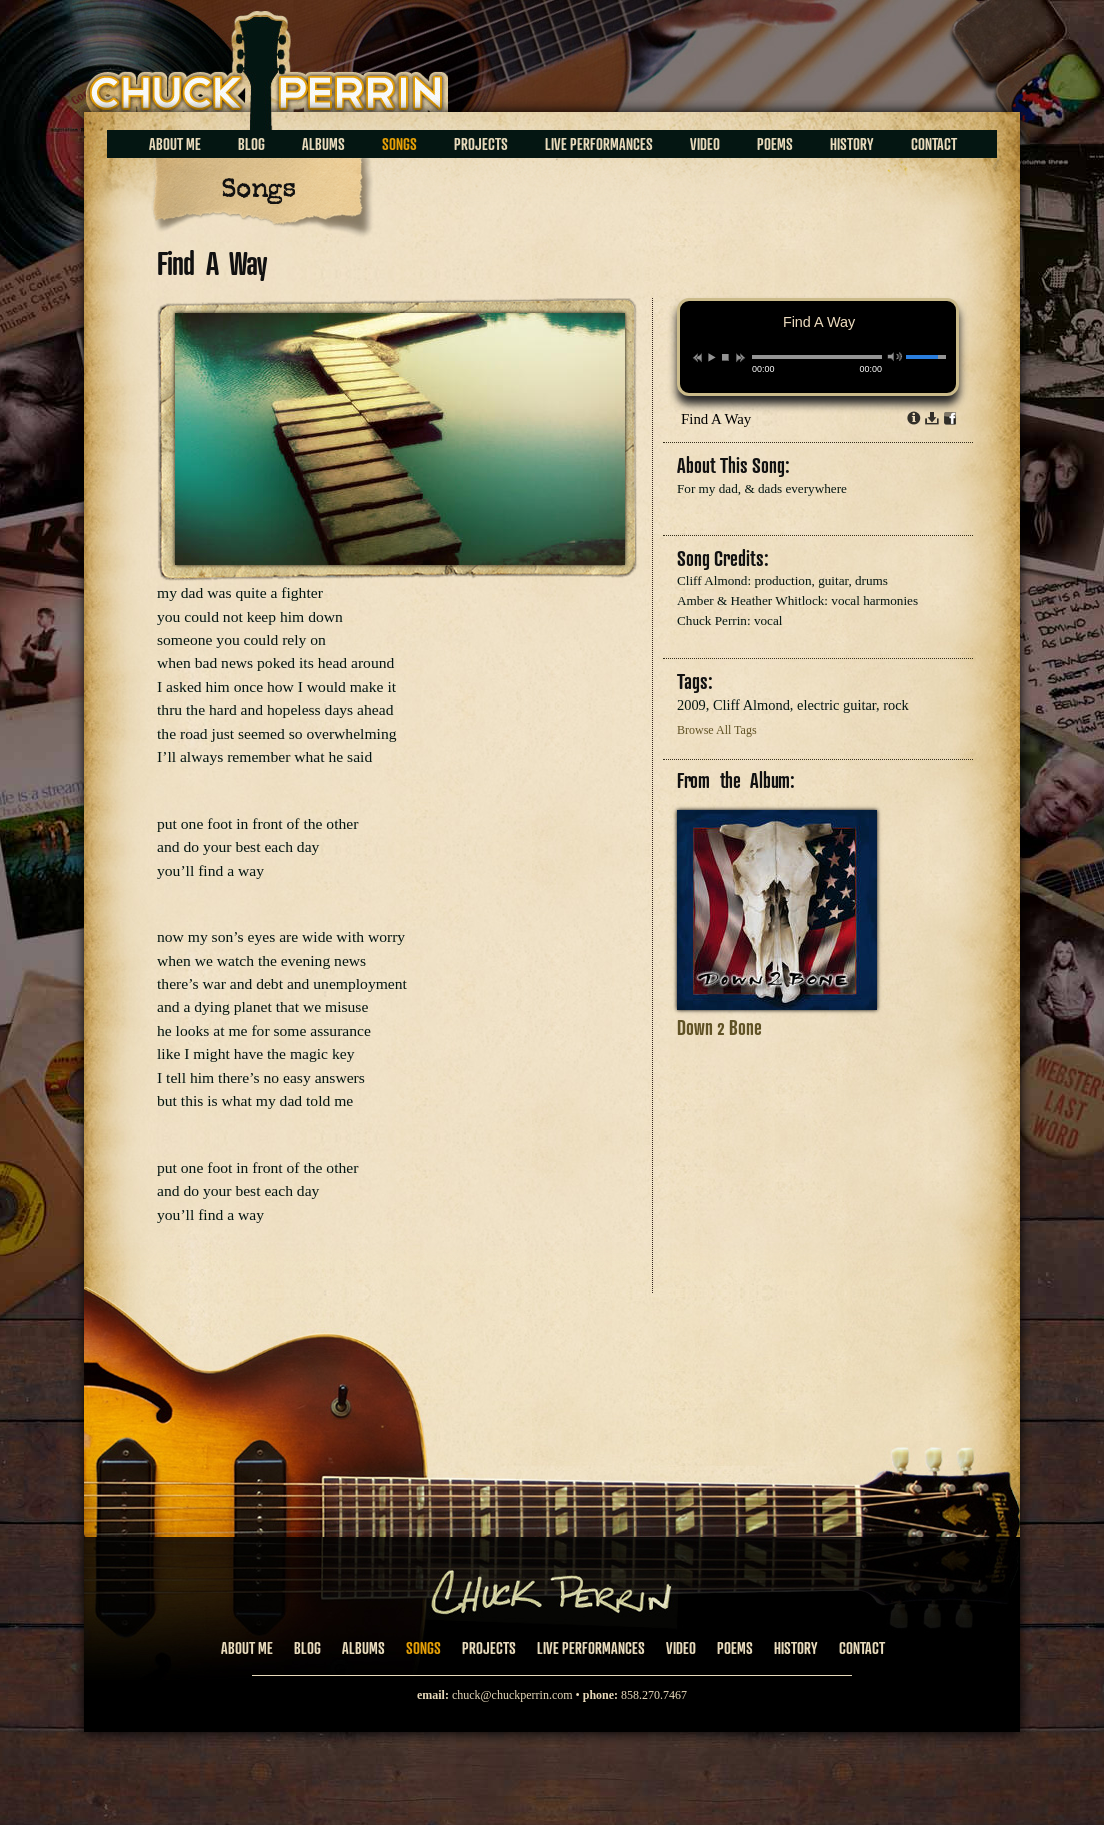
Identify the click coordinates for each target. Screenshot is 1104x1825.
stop (725, 357)
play (711, 357)
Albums (323, 144)
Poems (775, 144)
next (740, 358)
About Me (175, 144)
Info (914, 418)
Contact (934, 144)
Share (950, 418)
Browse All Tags (717, 730)
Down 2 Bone (719, 1027)
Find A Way (716, 419)
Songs (399, 144)
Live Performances (599, 144)
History (852, 144)
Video (705, 144)
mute (895, 356)
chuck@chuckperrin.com (512, 1695)
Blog (251, 144)
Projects (481, 144)
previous (697, 358)
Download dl (932, 418)
